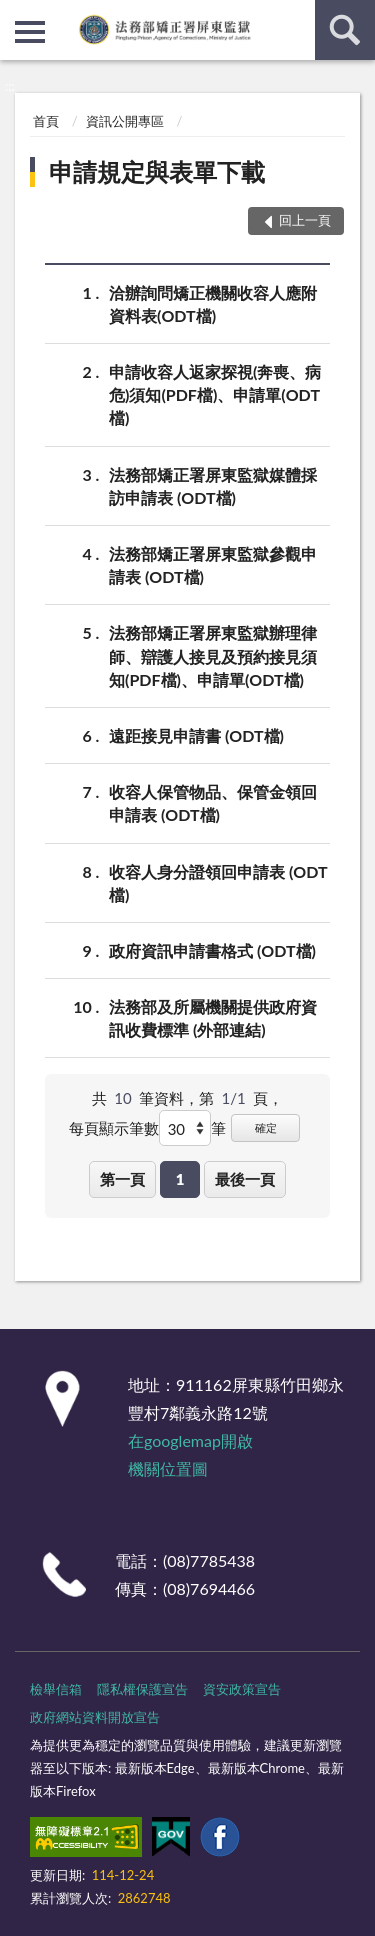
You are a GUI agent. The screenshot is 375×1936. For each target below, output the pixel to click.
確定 (266, 1127)
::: (16, 15)
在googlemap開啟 (190, 1440)
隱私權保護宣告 (142, 1689)
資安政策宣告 (242, 1689)
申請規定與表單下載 (157, 171)
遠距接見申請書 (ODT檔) (196, 735)
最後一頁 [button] (245, 1179)
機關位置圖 (168, 1468)
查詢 (345, 30)
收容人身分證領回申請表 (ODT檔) (218, 882)
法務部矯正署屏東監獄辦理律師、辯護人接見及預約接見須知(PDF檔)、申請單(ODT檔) (213, 654)
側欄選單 (30, 32)
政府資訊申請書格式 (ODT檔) (212, 950)
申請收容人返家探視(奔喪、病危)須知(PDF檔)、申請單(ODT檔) (215, 393)
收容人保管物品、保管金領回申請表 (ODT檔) (213, 802)
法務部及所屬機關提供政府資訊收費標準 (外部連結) (213, 1017)
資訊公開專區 (125, 121)
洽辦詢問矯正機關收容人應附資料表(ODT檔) (213, 303)
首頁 (46, 121)
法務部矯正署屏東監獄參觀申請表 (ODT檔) (213, 564)
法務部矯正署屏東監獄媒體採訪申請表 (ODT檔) (213, 485)
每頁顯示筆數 (114, 1128)
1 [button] (180, 1179)
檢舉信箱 (56, 1689)
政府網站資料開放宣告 (95, 1717)
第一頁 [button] (122, 1179)
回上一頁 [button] (305, 220)
